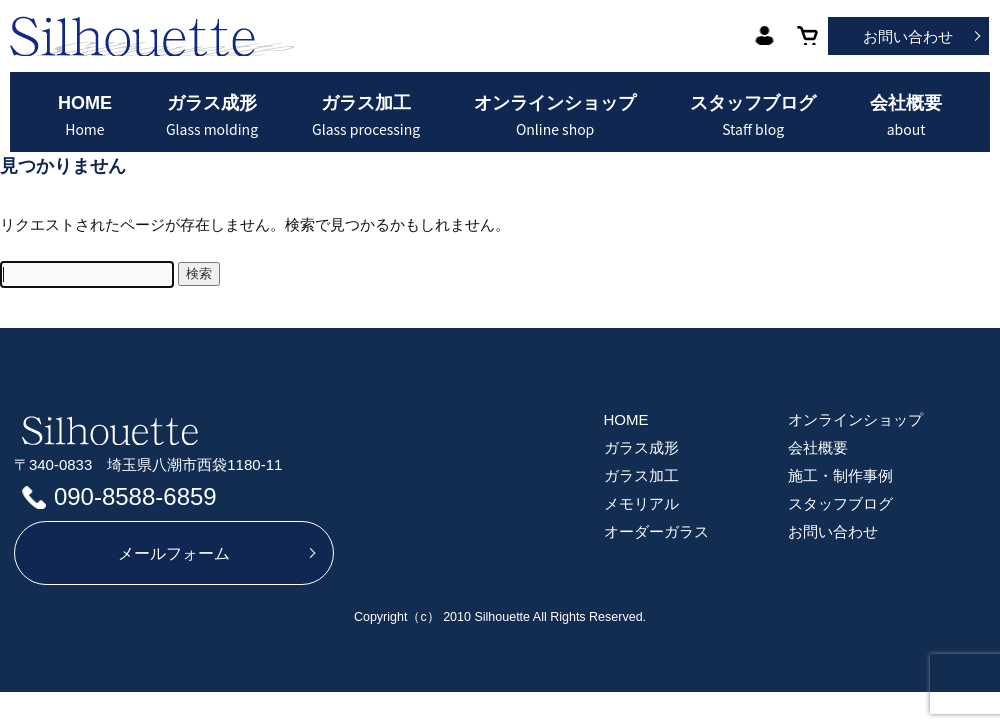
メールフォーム (174, 553)
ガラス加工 (366, 115)
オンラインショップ (555, 115)
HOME (85, 115)
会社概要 (906, 115)
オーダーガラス (656, 531)
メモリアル (641, 503)
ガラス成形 (212, 115)
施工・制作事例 (840, 475)
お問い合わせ (908, 36)
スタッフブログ (753, 115)
